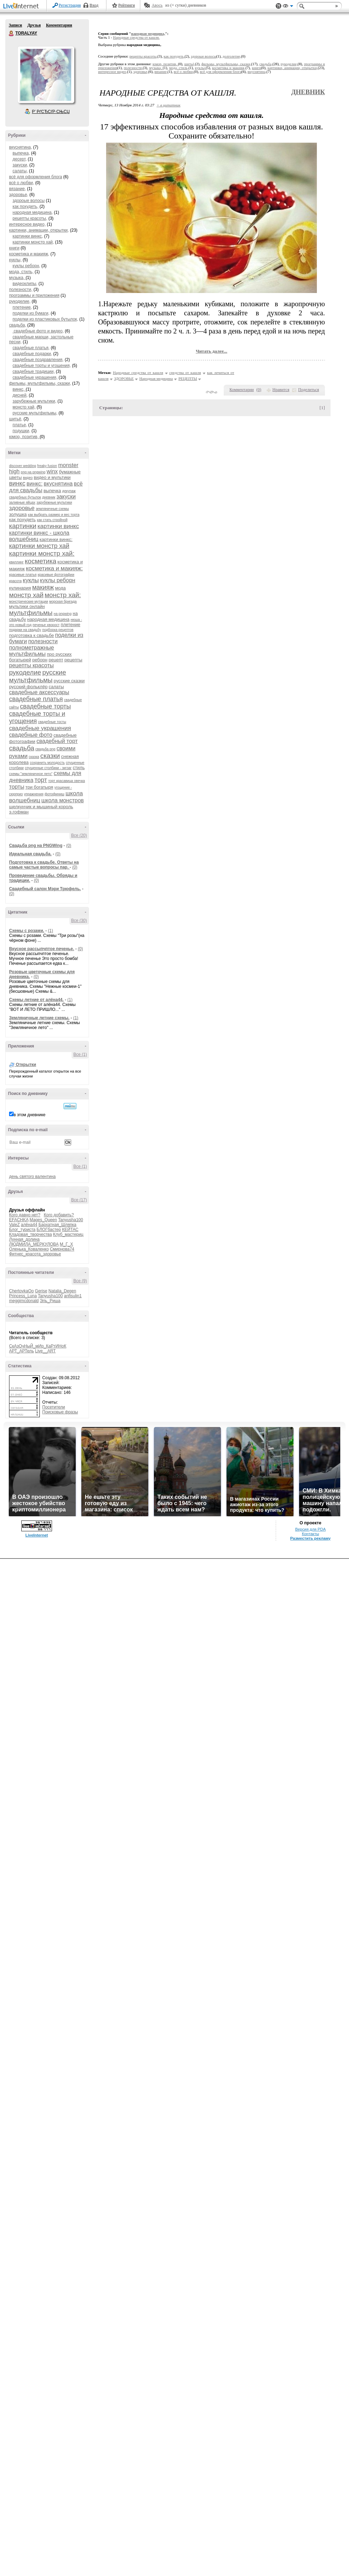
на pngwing (63, 614)
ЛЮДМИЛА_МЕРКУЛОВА (34, 1244)
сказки (50, 755)
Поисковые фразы (60, 1412)
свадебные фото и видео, (38, 331)
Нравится (281, 389)
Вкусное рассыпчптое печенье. (41, 948)
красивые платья (23, 575)
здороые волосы (29, 200)
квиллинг (16, 562)
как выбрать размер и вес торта (54, 515)
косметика (40, 561)
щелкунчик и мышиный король (41, 806)
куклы (31, 580)
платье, (20, 424)
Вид (288, 7)
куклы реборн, (26, 265)
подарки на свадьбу (25, 630)
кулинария (20, 588)
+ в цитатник (168, 105)
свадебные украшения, (35, 377)
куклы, (15, 259)
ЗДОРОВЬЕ (124, 378)
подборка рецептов (57, 630)
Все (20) (79, 835)
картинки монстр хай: (41, 553)
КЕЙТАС (70, 1229)
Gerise (41, 1291)
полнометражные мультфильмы (31, 651)
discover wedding (22, 466)
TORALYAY (11, 33)
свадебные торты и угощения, (42, 365)
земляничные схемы (52, 509)
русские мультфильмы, (35, 413)
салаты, (20, 170)
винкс (17, 483)
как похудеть (22, 519)
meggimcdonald (24, 1300)
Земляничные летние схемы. (39, 1017)
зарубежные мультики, (34, 401)
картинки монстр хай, (33, 242)
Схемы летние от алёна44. (36, 999)
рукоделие (25, 672)
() (259, 389)
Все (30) (79, 920)
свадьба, (17, 325)
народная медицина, (33, 212)
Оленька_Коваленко (29, 1249)
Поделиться (308, 389)
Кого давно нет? (24, 1214)
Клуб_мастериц (68, 1234)
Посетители (53, 1407)
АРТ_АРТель (21, 1351)
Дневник (308, 92)
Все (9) (80, 1280)
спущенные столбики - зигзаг (48, 768)
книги (14, 248)
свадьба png (45, 749)
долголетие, (232, 56)
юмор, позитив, (24, 436)
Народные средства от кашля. (136, 37)
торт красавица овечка (66, 781)
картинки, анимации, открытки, (39, 230)
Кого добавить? (59, 1214)
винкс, (19, 389)
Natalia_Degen (62, 1291)
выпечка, (21, 153)
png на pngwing (33, 472)
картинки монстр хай (39, 545)
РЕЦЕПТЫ (187, 378)
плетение (70, 624)
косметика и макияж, (29, 253)
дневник (48, 497)
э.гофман (19, 811)
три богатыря (39, 787)
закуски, (20, 165)
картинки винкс (58, 526)
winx (52, 471)
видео (28, 478)
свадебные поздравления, (38, 359)
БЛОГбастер (49, 1229)
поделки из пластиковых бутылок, (45, 319)
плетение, (22, 307)
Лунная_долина (24, 1239)
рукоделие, (19, 301)
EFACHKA (18, 1219)
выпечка (52, 490)
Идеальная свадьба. (30, 853)
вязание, (17, 188)
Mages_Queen (43, 1219)
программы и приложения (34, 295)
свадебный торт (56, 741)
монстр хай (26, 595)
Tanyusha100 (70, 1219)
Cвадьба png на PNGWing (35, 845)
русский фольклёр (28, 686)
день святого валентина (32, 1176)
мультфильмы (31, 612)
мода (60, 588)
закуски (66, 497)
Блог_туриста (22, 1229)
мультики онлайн (27, 606)
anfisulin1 (73, 1295)
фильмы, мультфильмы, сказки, (40, 383)
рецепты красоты (31, 665)
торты (16, 787)
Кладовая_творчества (30, 1234)
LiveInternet (22, 6)
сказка (34, 757)
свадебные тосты (52, 722)
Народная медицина (156, 378)
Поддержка (278, 6)
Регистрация (70, 5)
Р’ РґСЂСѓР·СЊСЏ (51, 111)
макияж (43, 587)
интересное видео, (27, 224)
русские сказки (69, 680)
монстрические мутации (28, 601)
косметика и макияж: (54, 568)
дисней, (20, 395)
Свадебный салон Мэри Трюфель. (45, 888)
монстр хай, (24, 407)
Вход (94, 5)
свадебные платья (36, 699)
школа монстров (62, 800)
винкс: (35, 484)
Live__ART (45, 1351)
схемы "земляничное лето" (30, 774)
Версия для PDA (310, 1529)
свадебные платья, (31, 347)
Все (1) (80, 1054)
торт (41, 779)
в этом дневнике (29, 1114)
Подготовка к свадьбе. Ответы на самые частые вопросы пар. (44, 865)
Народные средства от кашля (138, 372)
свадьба (21, 748)
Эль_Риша (50, 1300)
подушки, (21, 430)
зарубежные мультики (54, 502)
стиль (79, 767)
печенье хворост (46, 625)
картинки (22, 526)
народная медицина (48, 619)
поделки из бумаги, (31, 313)
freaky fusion (47, 466)
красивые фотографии (56, 575)
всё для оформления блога (35, 176)
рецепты (73, 659)
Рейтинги (126, 5)
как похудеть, (25, 206)
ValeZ (14, 1224)
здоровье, (18, 194)
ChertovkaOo (21, 1291)
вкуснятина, (20, 147)
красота (15, 581)
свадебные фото (30, 735)
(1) (50, 930)
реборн (39, 659)
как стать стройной (52, 520)
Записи (15, 25)
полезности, (20, 289)
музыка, (17, 277)
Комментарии (59, 25)
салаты (56, 686)
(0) (68, 845)
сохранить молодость (47, 763)
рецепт (56, 659)
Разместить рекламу (310, 1538)
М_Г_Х (66, 1244)
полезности (43, 641)
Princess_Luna (23, 1295)
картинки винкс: (55, 539)
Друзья (33, 25)
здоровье (22, 508)
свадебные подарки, (32, 353)
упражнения (34, 794)
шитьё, (15, 418)
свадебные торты (45, 706)
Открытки (26, 1064)
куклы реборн (57, 580)
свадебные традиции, (34, 371)
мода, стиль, (21, 271)
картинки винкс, (28, 236)
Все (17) (79, 1199)
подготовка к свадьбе (31, 635)
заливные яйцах (22, 502)
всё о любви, (21, 182)
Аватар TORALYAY (46, 74)
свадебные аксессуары (39, 692)
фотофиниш (55, 794)
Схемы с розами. (26, 930)
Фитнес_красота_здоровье (35, 1254)
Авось (156, 5)
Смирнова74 (62, 1249)
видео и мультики (52, 477)
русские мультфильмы (37, 676)
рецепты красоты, (30, 218)
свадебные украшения (40, 728)
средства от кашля (185, 372)
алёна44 (29, 1224)
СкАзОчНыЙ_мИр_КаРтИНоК (37, 1346)
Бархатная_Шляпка (57, 1224)
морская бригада (63, 601)
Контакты (310, 1534)
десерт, (20, 159)
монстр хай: (63, 595)
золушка (18, 514)
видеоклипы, (25, 283)
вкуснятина (58, 484)
